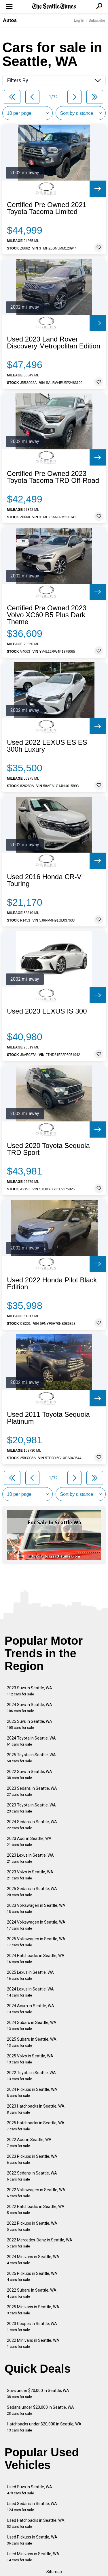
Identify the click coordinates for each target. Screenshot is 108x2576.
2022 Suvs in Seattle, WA (29, 1774)
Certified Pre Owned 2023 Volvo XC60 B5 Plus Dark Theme (46, 615)
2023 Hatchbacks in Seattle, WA (36, 2109)
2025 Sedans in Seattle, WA (32, 1891)
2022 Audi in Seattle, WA (29, 2142)
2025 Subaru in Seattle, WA (31, 2042)
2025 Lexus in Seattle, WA (30, 1975)
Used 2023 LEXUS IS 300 (47, 1011)
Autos (10, 20)
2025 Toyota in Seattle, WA (31, 1758)
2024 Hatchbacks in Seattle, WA (36, 1958)
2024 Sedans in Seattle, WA (32, 1824)
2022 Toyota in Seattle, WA (31, 2075)
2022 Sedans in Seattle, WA (32, 2176)
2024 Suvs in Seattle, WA (29, 1707)
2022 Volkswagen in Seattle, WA (36, 2192)
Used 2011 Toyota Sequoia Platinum (48, 1418)
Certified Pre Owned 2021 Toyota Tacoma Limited (46, 208)
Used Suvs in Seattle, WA (29, 2490)
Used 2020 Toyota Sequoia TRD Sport (48, 1149)
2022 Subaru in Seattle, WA (31, 2293)
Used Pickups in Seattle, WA (32, 2540)
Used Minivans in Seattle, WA (33, 2556)
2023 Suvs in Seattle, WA (29, 1691)
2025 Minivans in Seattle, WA (33, 2310)
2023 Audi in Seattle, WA (29, 1841)
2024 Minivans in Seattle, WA (33, 2259)
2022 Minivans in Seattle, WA (33, 2343)
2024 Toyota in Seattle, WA (31, 1741)
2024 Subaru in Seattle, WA (31, 2025)
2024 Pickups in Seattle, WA (32, 2092)
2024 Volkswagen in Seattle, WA (36, 1925)
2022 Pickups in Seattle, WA (32, 2226)
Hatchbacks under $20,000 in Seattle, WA (44, 2427)
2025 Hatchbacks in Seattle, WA (36, 2126)
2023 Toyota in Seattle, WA (31, 1808)
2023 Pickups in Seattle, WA (32, 2159)
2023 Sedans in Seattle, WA (32, 1791)
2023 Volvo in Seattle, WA (30, 1875)
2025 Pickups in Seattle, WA (32, 2276)
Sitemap (54, 2571)
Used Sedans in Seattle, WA (32, 2506)
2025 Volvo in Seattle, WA (30, 2059)
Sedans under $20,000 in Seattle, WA (40, 2410)
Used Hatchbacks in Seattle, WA (36, 2523)
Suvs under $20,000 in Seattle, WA (38, 2393)
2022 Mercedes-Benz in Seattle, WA (39, 2243)
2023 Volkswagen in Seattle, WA (36, 1908)
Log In (79, 20)
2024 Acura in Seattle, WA (30, 2008)
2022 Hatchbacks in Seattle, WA (36, 2209)
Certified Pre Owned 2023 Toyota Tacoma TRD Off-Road (53, 477)
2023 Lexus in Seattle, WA (30, 1858)
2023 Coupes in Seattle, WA (32, 2326)
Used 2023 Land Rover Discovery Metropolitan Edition (53, 343)
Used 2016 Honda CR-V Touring (44, 880)
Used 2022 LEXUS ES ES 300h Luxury (47, 746)
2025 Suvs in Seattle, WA (29, 1724)
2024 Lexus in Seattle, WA (30, 1992)
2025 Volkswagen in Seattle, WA (36, 1942)
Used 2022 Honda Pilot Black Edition (52, 1283)
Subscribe (96, 20)
